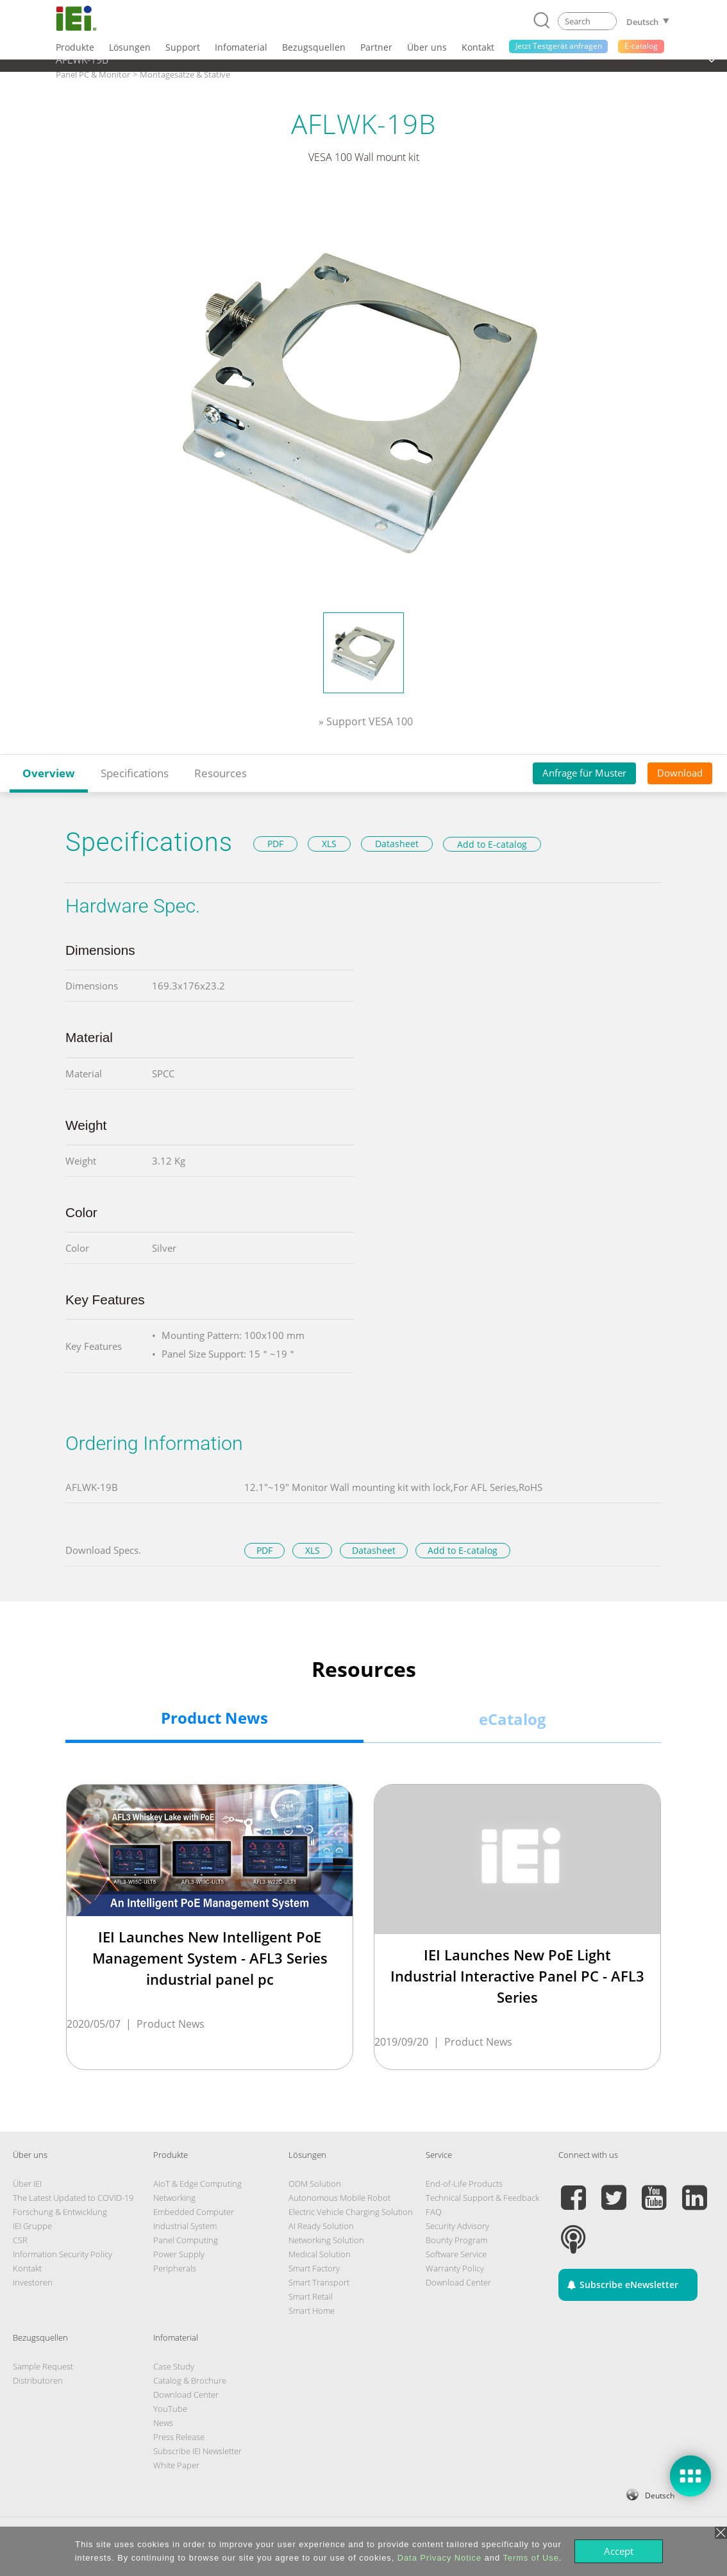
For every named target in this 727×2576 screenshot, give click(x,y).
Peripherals (174, 2268)
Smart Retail (310, 2296)
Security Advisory (457, 2226)
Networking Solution (326, 2240)
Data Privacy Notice (439, 2558)
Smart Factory (314, 2268)
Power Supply (179, 2254)
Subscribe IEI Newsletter (197, 2451)
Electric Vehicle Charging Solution (350, 2212)
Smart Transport (318, 2282)
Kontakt (27, 2268)
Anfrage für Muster (584, 772)
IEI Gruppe (32, 2226)
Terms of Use (530, 2558)
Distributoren (38, 2380)
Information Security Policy (62, 2254)
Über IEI (27, 2183)
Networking (174, 2197)
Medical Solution (319, 2254)
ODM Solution (314, 2183)
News (163, 2423)
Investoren (33, 2282)
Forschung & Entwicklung (60, 2212)
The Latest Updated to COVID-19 (73, 2197)
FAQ (434, 2212)
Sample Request (43, 2366)
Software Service (456, 2254)
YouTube (170, 2408)
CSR (20, 2240)
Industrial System (185, 2226)
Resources (220, 773)
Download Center (458, 2282)
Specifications (135, 773)
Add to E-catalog (492, 844)
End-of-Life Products (464, 2183)
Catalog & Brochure (189, 2380)
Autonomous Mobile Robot (339, 2197)
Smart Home (311, 2310)
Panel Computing (185, 2240)
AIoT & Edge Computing (197, 2183)
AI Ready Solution (321, 2226)
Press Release (179, 2437)
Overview (48, 773)
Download (680, 772)
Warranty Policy (455, 2268)
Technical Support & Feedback (482, 2197)
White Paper (176, 2465)
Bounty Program (456, 2240)
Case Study (173, 2366)
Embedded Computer (193, 2212)
